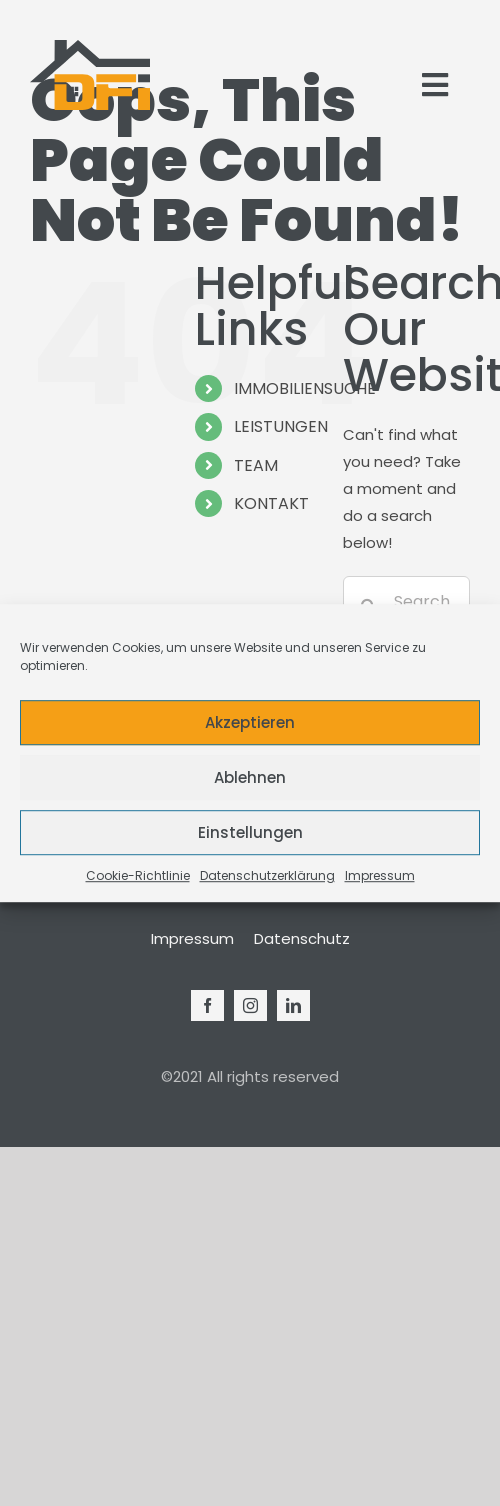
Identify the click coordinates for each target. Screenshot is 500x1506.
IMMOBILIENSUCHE (305, 388)
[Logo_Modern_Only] (90, 75)
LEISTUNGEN (281, 426)
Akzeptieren (250, 722)
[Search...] (406, 601)
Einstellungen (250, 832)
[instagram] (250, 1005)
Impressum (380, 875)
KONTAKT (271, 503)
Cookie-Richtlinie (138, 875)
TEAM (256, 465)
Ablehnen (250, 777)
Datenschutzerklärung (267, 875)
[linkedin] (293, 1005)
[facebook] (207, 1005)
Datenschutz (302, 938)
